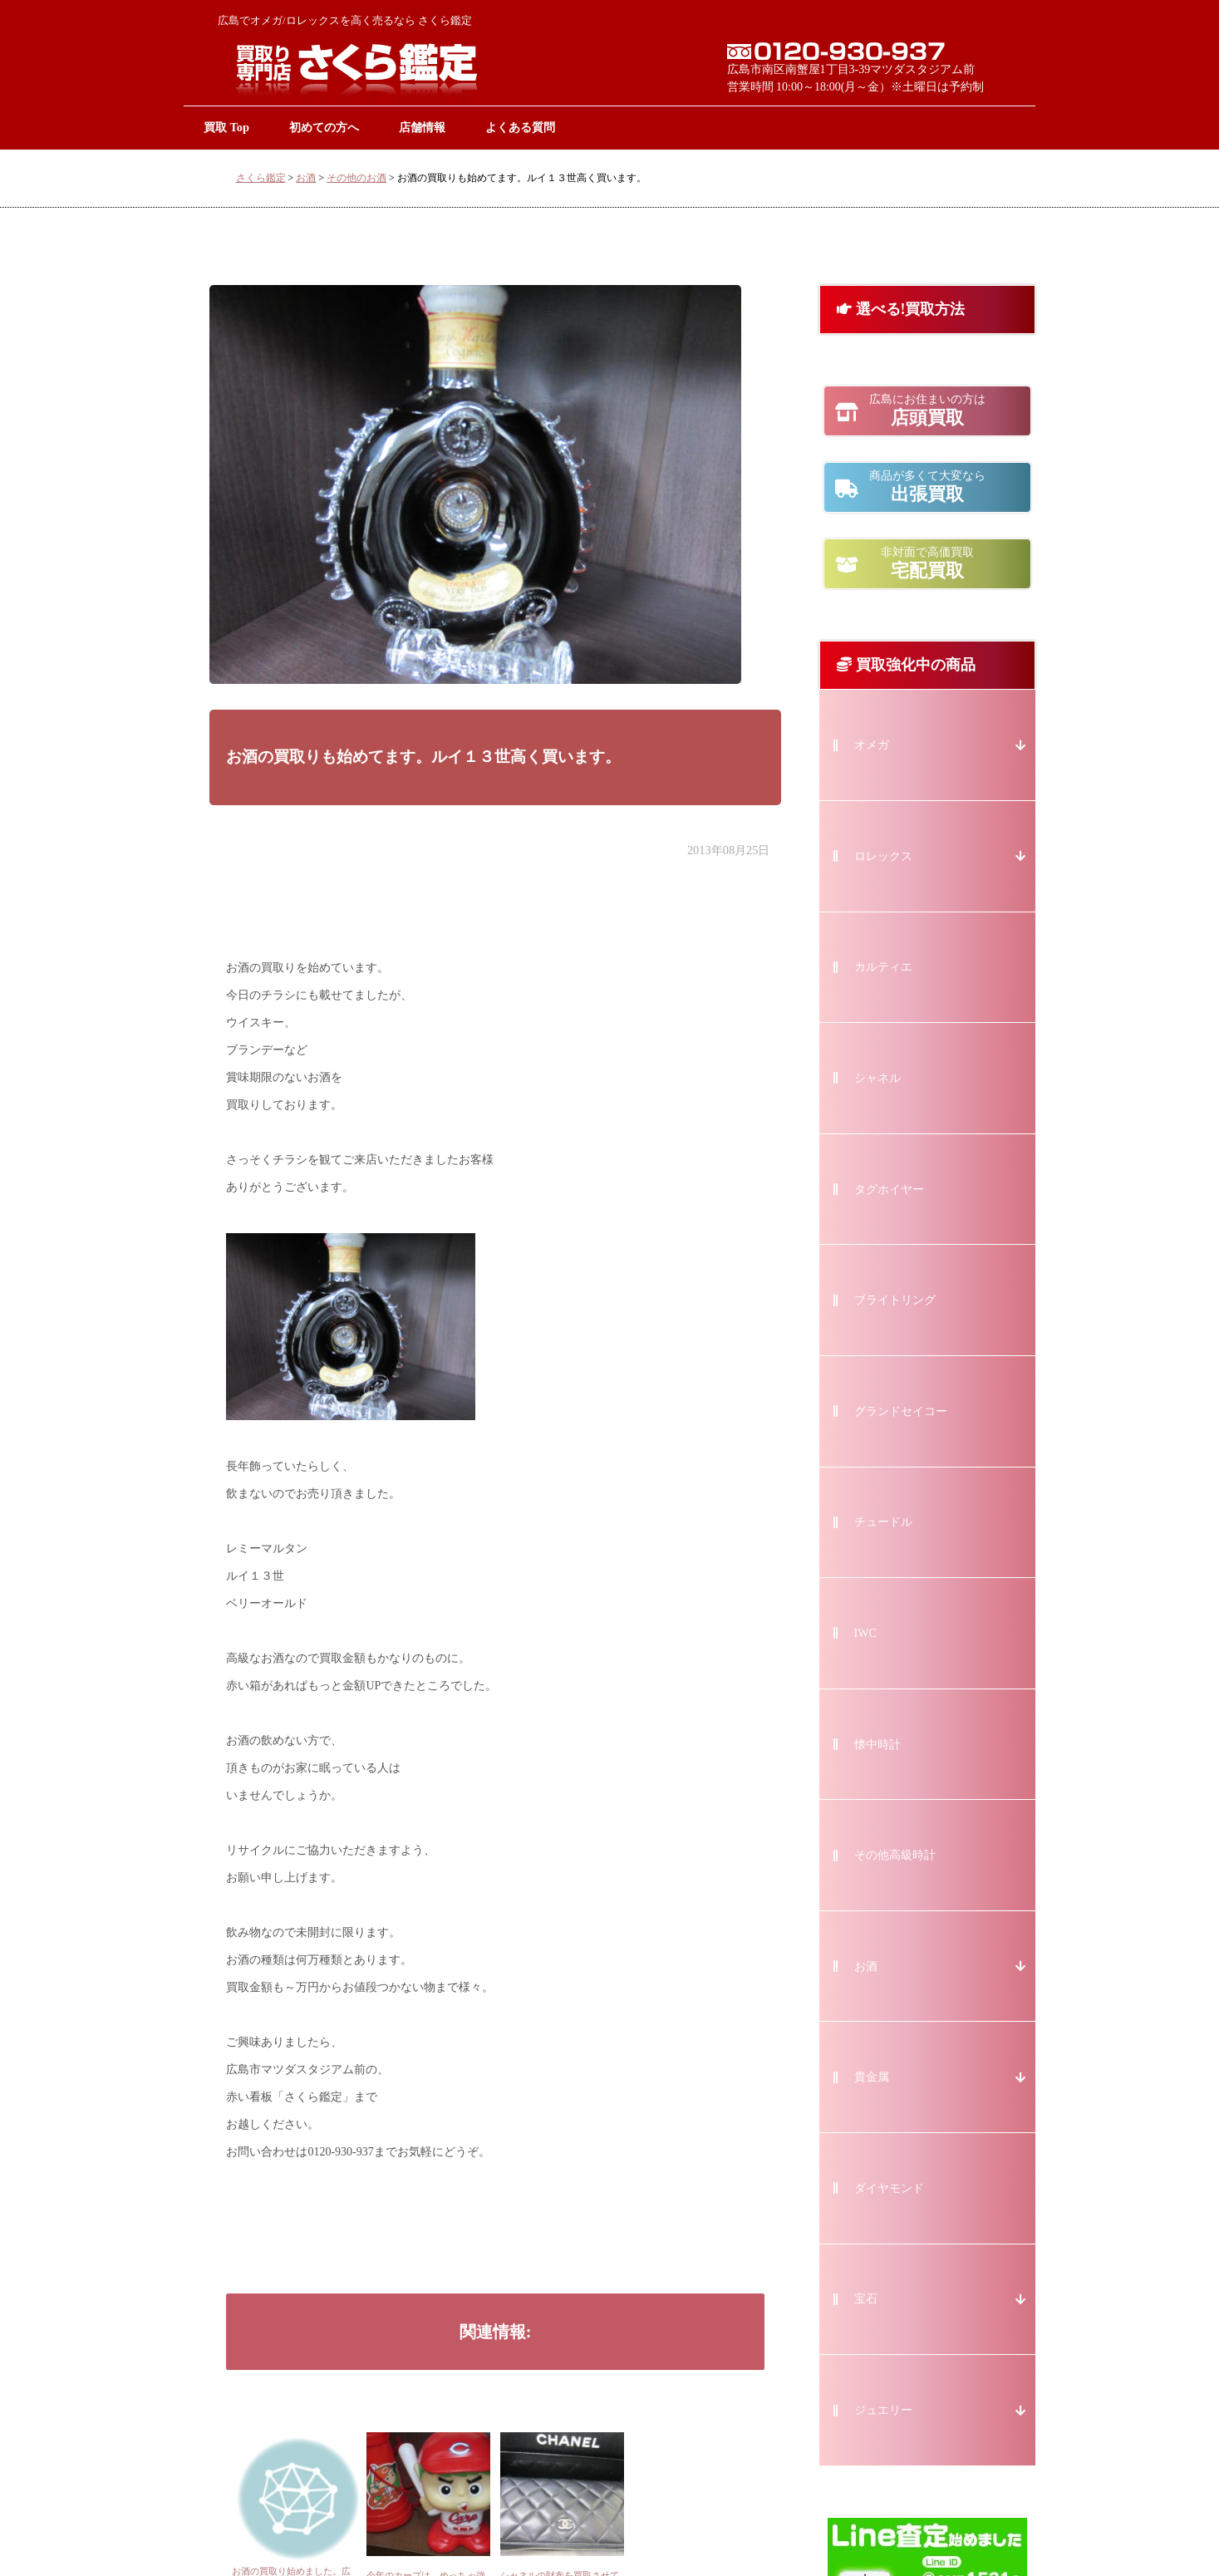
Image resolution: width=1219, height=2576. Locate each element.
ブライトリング (895, 1300)
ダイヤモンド (889, 2188)
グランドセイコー (900, 1411)
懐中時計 (877, 1744)
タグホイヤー (889, 1189)
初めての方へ (324, 127)
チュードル (883, 1522)
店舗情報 (422, 127)
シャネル (877, 1078)
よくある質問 (520, 127)
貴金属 (871, 2077)
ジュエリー (883, 2410)
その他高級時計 (895, 1855)
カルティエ (883, 967)
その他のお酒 (356, 178)
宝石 (865, 2299)
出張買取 (927, 486)
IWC (865, 1633)
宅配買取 (927, 563)
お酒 (306, 178)
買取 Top (226, 127)
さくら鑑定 (261, 178)
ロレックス (883, 856)
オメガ (871, 745)
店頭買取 (927, 410)
